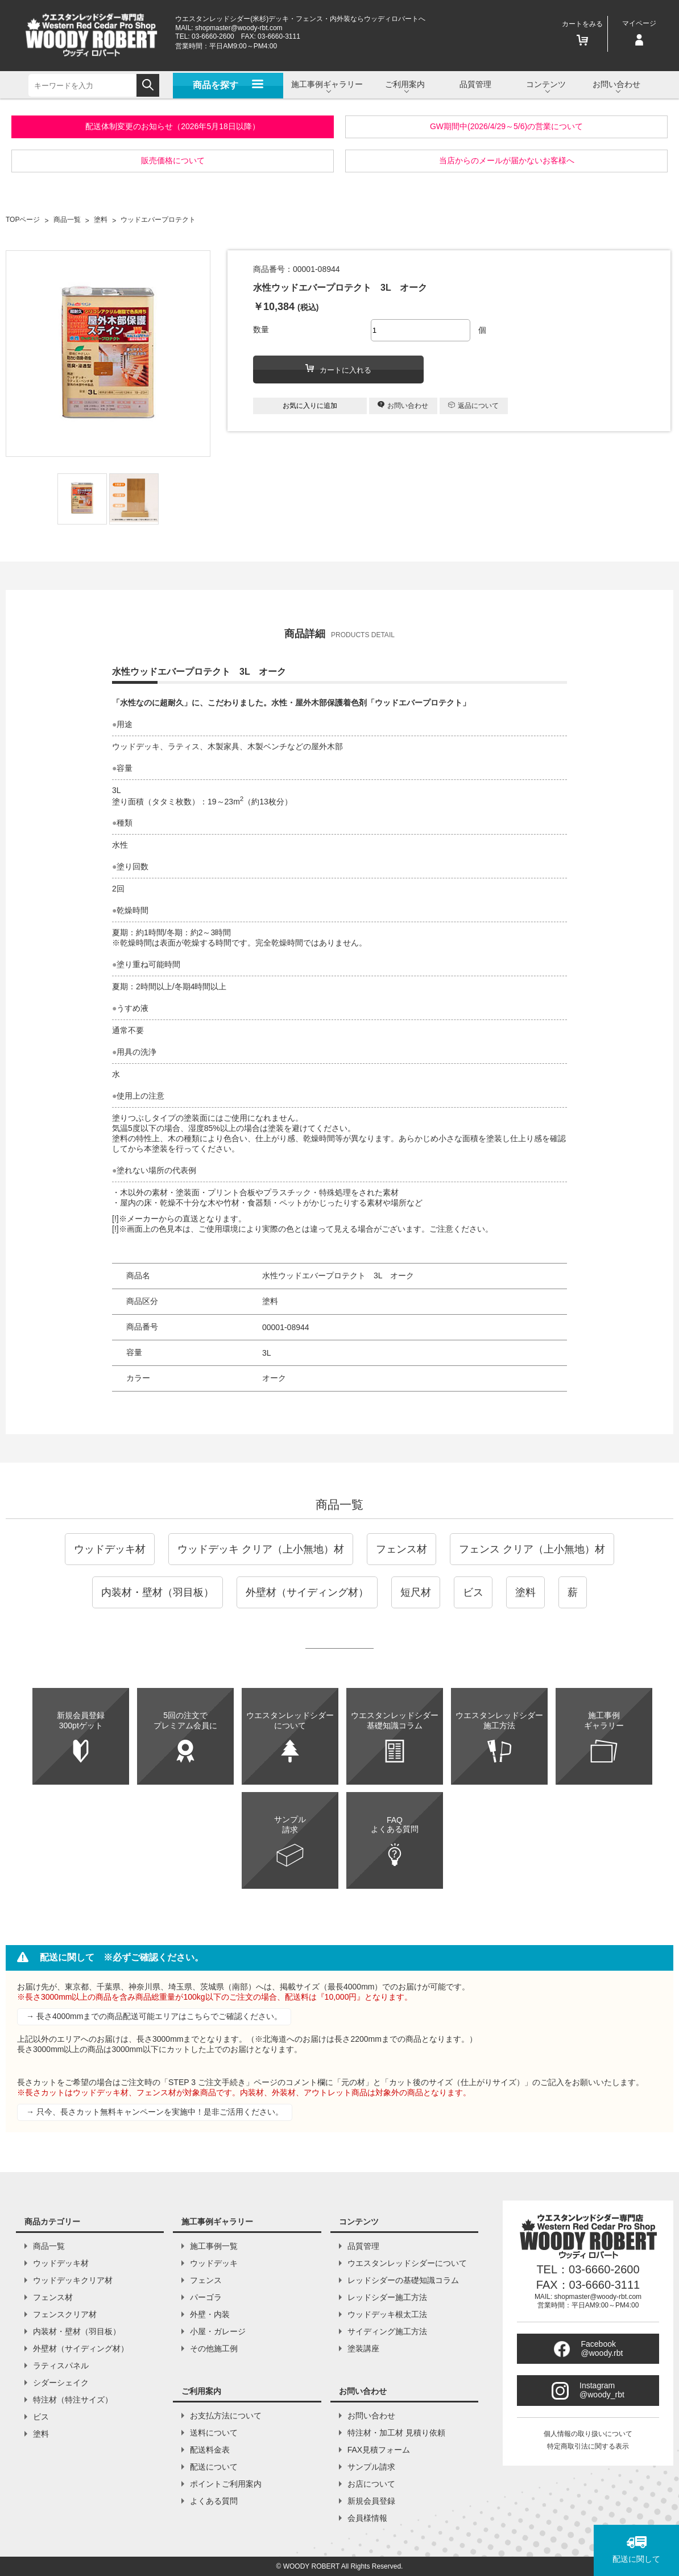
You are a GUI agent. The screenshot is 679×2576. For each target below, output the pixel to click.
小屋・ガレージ (218, 2331)
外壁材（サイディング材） (307, 1592)
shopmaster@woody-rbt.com (239, 28)
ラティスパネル (61, 2365)
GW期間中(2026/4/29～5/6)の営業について (506, 126)
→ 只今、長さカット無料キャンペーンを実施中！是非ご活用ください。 (154, 2111)
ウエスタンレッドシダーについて (407, 2263)
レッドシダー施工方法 (387, 2297)
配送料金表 (210, 2449)
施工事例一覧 (214, 2246)
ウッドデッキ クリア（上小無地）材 (260, 1549)
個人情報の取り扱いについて (588, 2434)
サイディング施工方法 (387, 2331)
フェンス (206, 2280)
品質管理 (475, 84)
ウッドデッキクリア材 (73, 2280)
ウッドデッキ (214, 2263)
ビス (473, 1592)
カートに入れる (338, 369)
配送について (214, 2466)
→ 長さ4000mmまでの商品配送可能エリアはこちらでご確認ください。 (154, 2016)
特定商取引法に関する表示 (588, 2446)
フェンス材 (401, 1549)
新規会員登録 (371, 2500)
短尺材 (415, 1592)
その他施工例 (214, 2348)
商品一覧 (339, 1504)
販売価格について (173, 160)
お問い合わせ (403, 405)
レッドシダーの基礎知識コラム (403, 2280)
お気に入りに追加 (310, 406)
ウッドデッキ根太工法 (387, 2314)
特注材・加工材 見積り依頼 (396, 2432)
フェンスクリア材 (65, 2314)
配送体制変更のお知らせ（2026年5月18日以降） (172, 126)
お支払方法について (226, 2415)
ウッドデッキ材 (110, 1549)
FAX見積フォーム (378, 2449)
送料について (214, 2432)
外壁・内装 (210, 2314)
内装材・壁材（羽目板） (157, 1592)
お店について (371, 2483)
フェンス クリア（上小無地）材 (532, 1549)
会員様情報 (367, 2518)
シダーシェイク (61, 2382)
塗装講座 (363, 2348)
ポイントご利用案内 (226, 2483)
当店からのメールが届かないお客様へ (506, 160)
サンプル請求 (371, 2466)
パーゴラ (206, 2297)
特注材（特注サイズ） (73, 2399)
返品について (473, 406)
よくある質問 (214, 2500)
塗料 (525, 1592)
